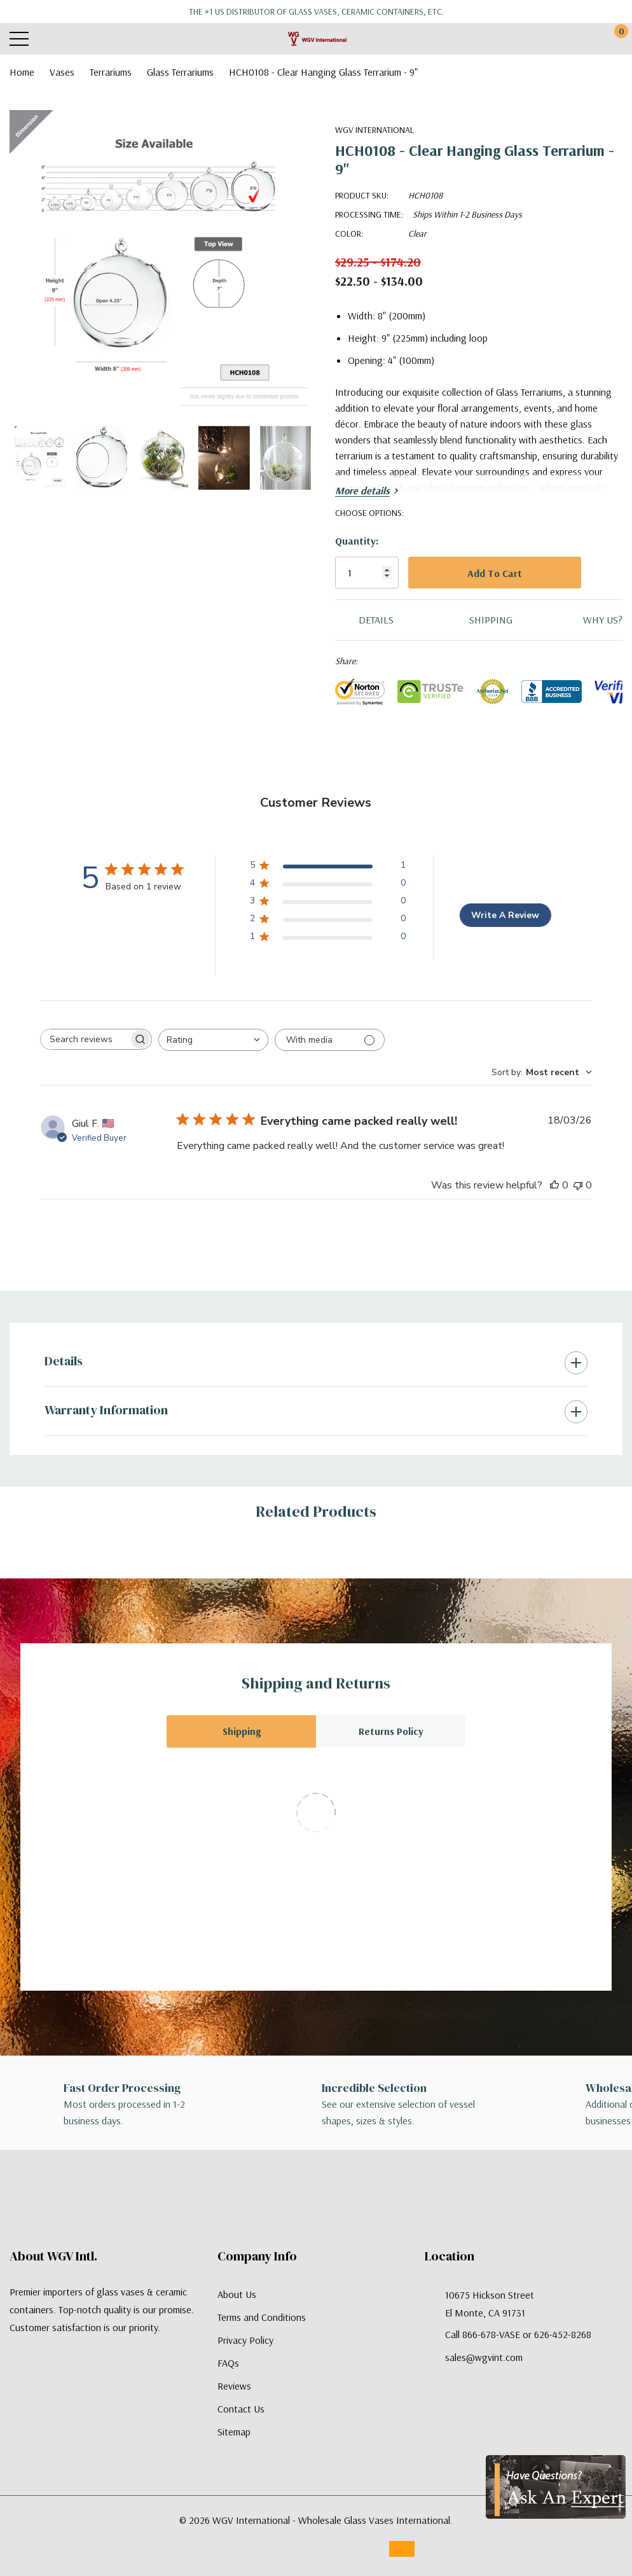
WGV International (374, 130)
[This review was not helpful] (578, 1185)
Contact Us (240, 2408)
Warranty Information (106, 1410)
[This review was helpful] (554, 1185)
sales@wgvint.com (484, 2357)
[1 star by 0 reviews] (328, 939)
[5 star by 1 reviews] (328, 867)
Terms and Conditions (261, 2317)
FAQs (228, 2363)
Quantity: (356, 540)
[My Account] (567, 39)
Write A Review (505, 915)
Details (64, 1361)
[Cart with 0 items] (614, 39)
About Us (236, 2294)
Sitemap (234, 2431)
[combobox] (213, 1040)
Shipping (242, 1731)
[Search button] (68, 39)
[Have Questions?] (556, 2487)
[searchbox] (84, 1039)
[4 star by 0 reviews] (328, 885)
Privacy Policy (245, 2340)
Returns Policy (391, 1731)
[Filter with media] (330, 1040)
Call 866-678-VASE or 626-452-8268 (518, 2334)
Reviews (234, 2385)
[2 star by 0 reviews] (328, 921)
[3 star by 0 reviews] (328, 903)
